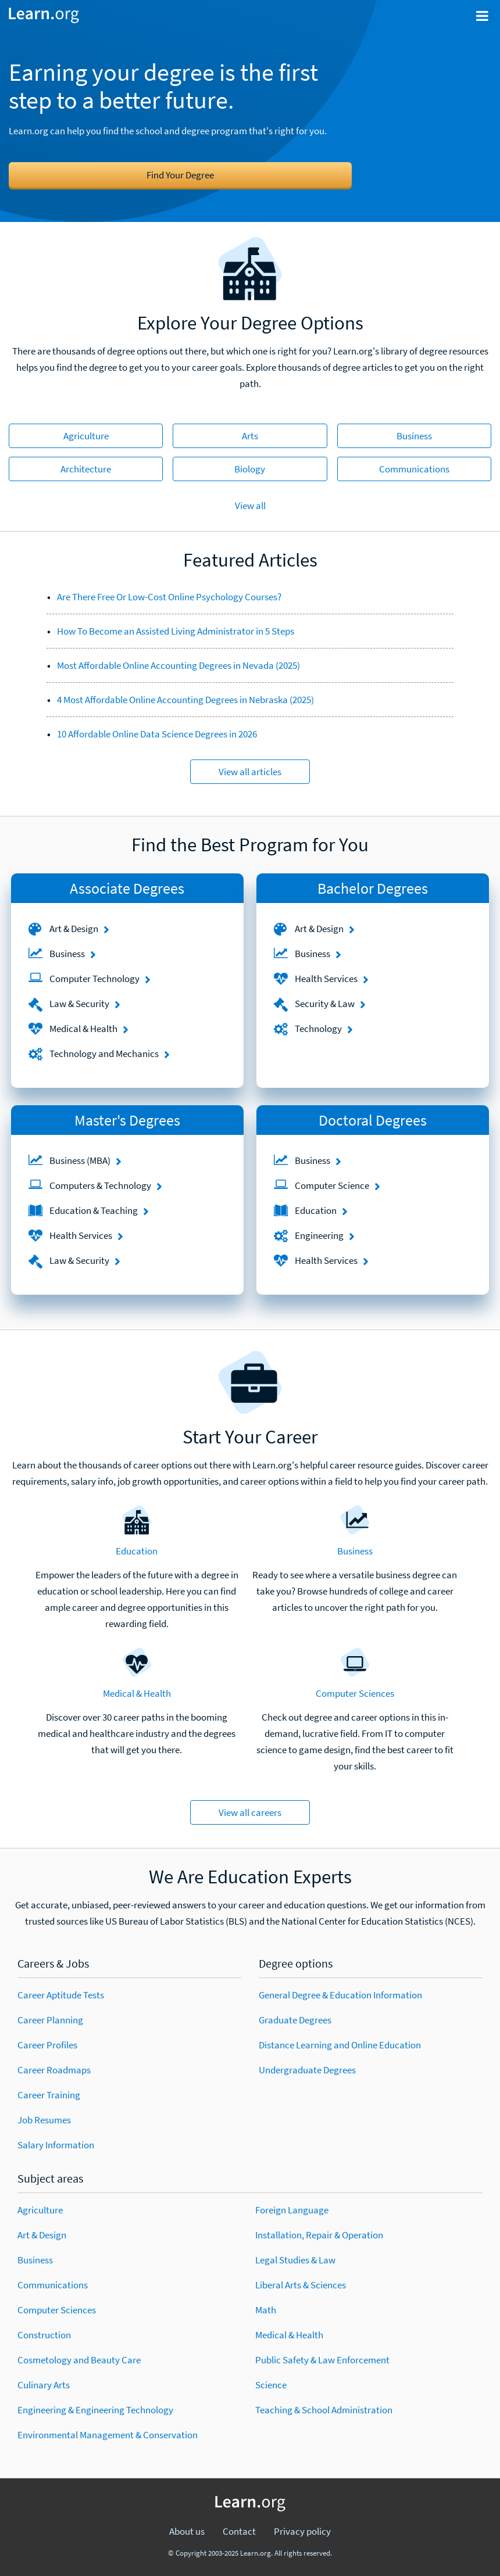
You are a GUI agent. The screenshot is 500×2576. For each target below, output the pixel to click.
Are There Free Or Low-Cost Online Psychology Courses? (169, 596)
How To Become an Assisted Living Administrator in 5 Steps (175, 631)
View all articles (250, 771)
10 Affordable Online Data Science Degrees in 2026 (157, 734)
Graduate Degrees (295, 2019)
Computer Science (332, 1185)
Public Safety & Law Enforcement (322, 2359)
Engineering (319, 1235)
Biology (249, 469)
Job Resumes (44, 2119)
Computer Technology (94, 978)
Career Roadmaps (54, 2069)
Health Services (326, 978)
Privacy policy (302, 2531)
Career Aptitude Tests (60, 1995)
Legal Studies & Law (295, 2259)
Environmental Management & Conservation (107, 2434)
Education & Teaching (93, 1210)
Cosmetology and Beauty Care (79, 2359)
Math (265, 2309)
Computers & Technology (100, 1185)
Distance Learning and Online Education (340, 2044)
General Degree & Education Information (340, 1995)
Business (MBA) (79, 1160)
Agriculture (86, 435)
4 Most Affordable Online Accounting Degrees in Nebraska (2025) (185, 699)
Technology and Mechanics (104, 1053)
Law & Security (79, 1003)
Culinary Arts (43, 2384)
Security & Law (325, 1003)
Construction (44, 2334)
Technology (318, 1028)
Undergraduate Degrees (307, 2069)
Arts (250, 435)
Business (414, 435)
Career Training (48, 2094)
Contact (239, 2531)
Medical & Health (83, 1028)
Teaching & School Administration (323, 2409)
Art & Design (73, 928)
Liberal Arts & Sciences (300, 2284)
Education (316, 1210)
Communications (414, 469)
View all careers (250, 1812)
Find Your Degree (180, 175)
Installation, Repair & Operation (319, 2235)
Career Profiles (47, 2044)
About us (187, 2531)
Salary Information (55, 2144)
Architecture (85, 469)
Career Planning (50, 2019)
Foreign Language (291, 2210)
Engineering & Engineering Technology (95, 2409)
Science (271, 2384)
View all (250, 505)
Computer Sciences (355, 1693)
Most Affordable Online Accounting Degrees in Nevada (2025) (178, 665)
